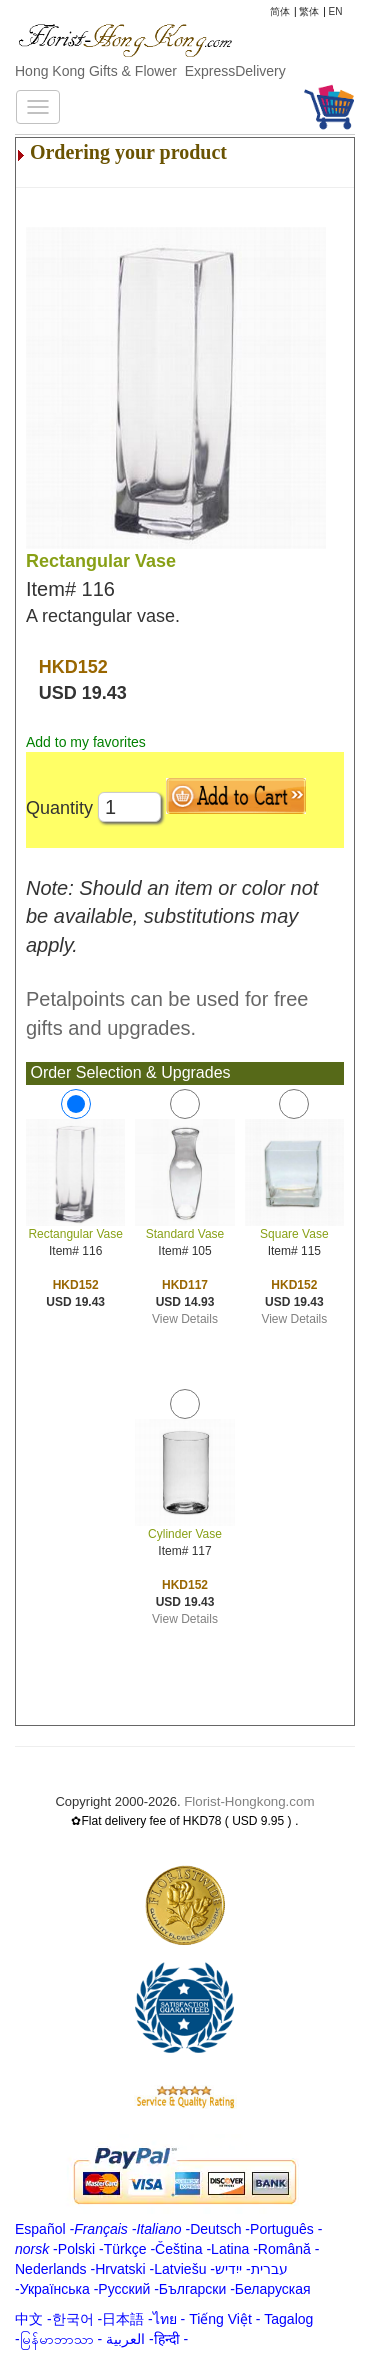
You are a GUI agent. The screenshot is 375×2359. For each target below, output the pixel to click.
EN (336, 11)
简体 (280, 11)
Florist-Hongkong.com (249, 1801)
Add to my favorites (86, 742)
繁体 (309, 11)
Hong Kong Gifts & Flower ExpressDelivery (150, 71)
